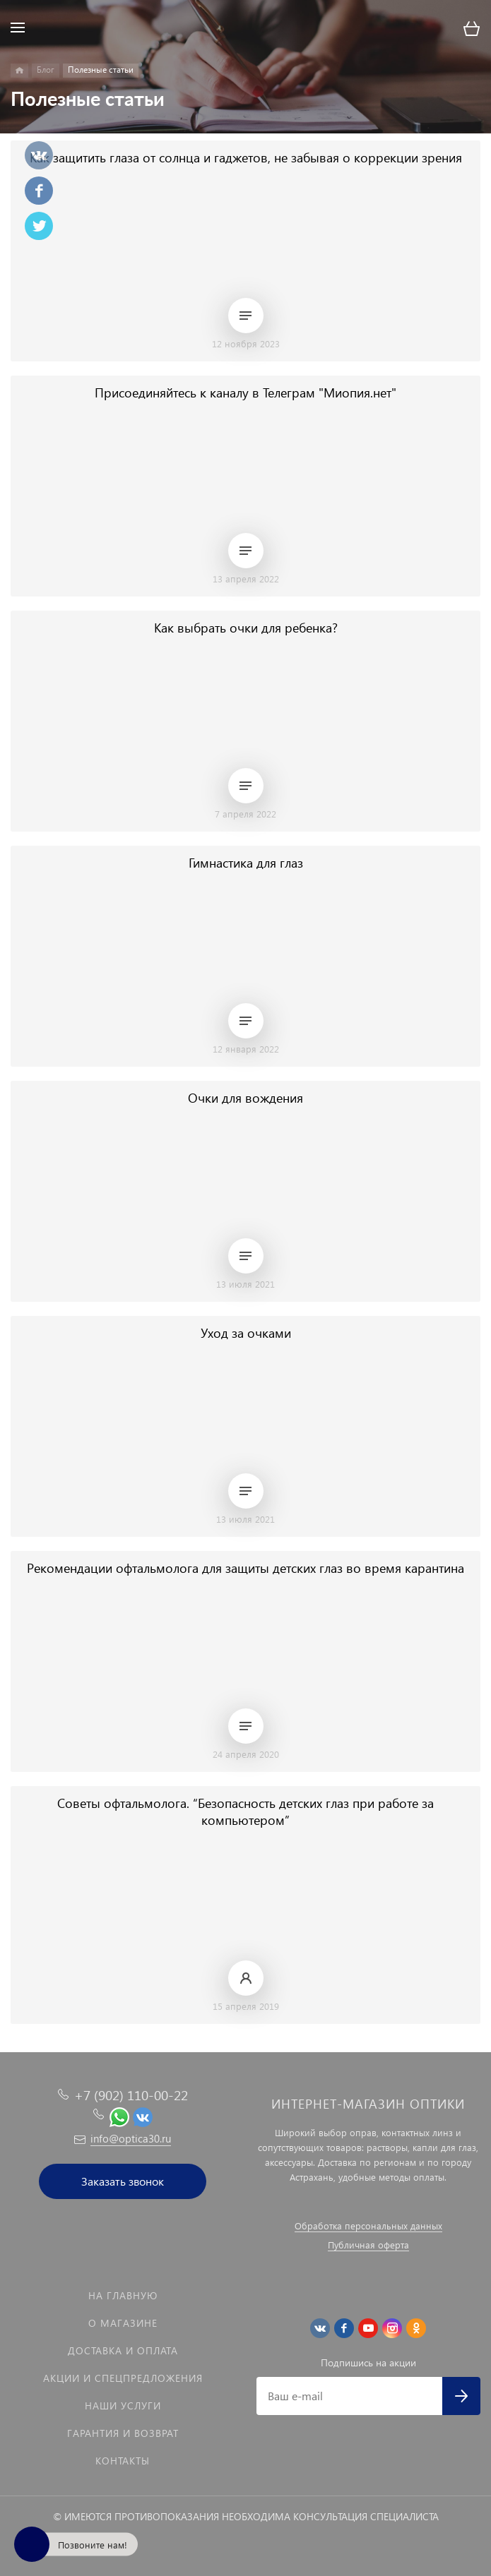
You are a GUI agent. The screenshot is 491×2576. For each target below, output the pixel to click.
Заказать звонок (122, 2181)
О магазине (123, 2323)
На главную (123, 2295)
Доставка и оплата (123, 2350)
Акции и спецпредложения (123, 2378)
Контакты (122, 2460)
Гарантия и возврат (123, 2433)
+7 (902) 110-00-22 (131, 2095)
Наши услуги (123, 2405)
